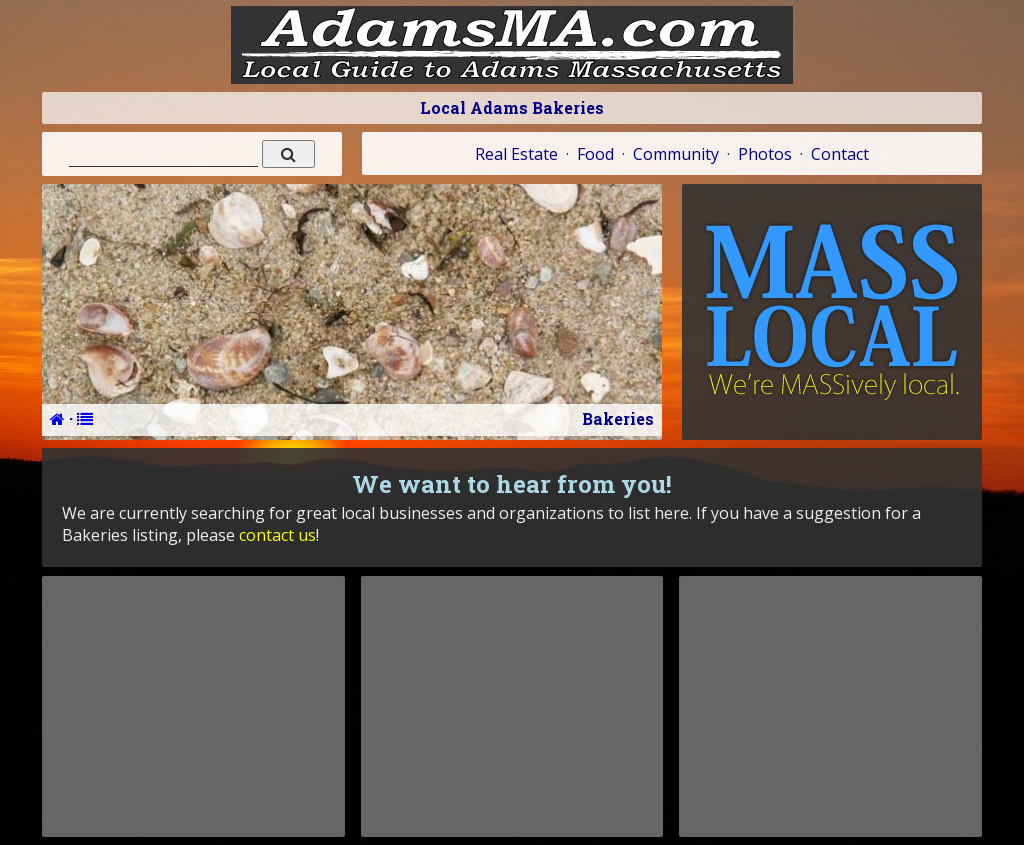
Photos (765, 154)
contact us (277, 535)
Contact (840, 154)
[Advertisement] (193, 706)
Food (595, 154)
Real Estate (516, 154)
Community (676, 154)
